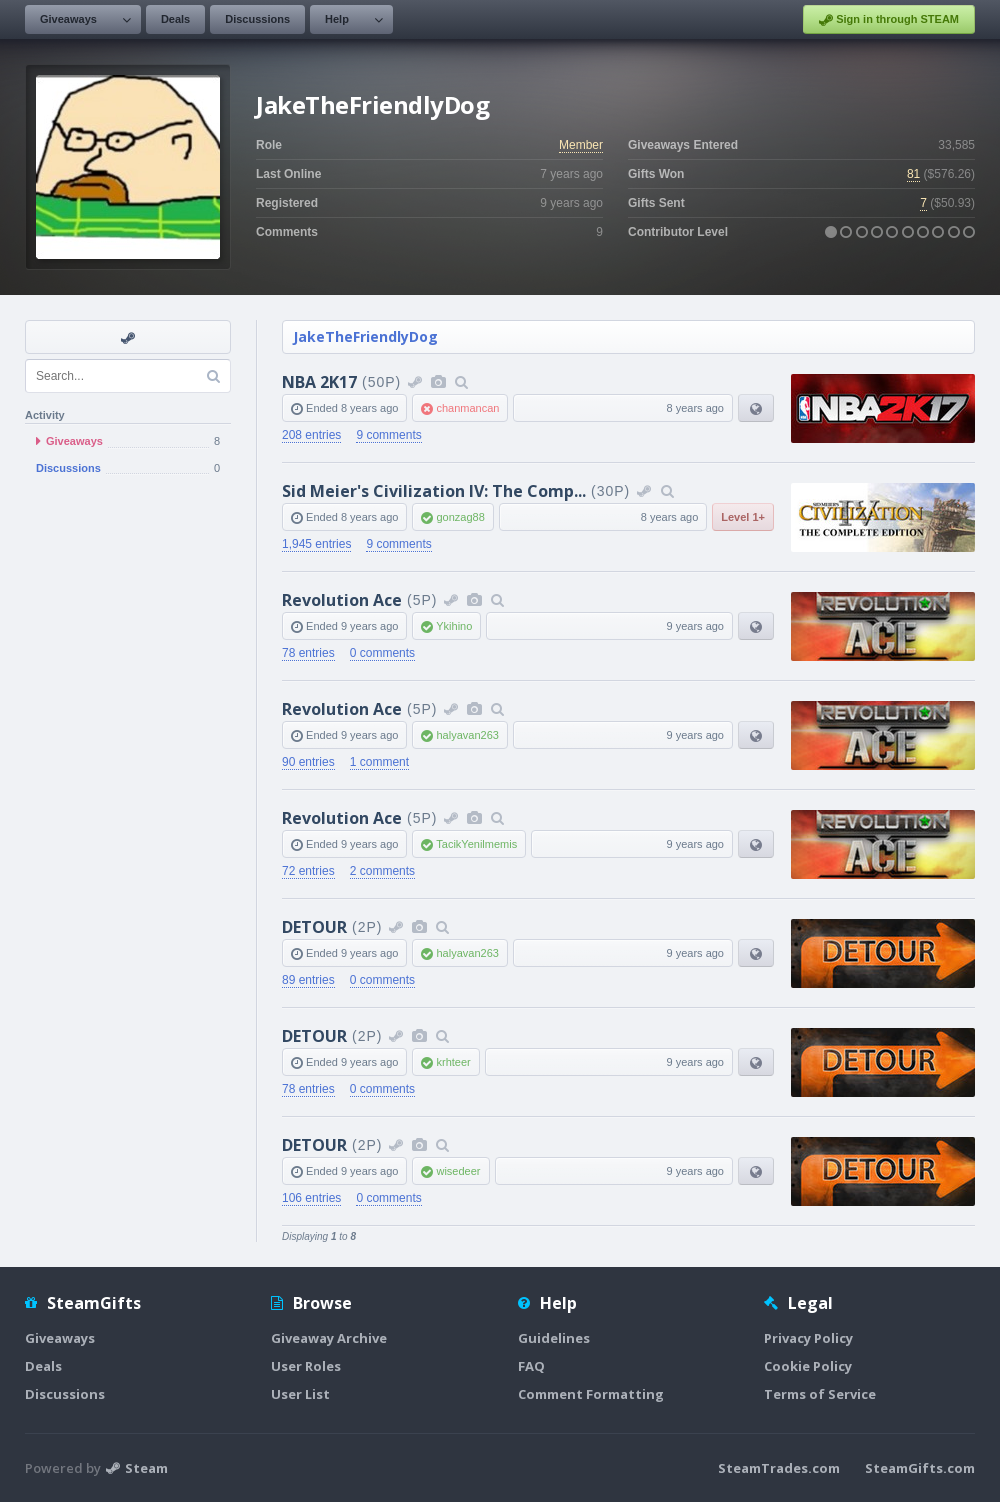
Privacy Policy (808, 1338)
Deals (175, 19)
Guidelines (554, 1338)
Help (337, 19)
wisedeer (458, 1171)
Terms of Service (820, 1394)
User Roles (306, 1366)
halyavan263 (467, 735)
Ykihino (454, 626)
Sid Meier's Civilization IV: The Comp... (434, 491)
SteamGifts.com (920, 1468)
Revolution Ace (342, 600)
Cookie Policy (808, 1366)
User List (300, 1394)
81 (913, 174)
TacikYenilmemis (476, 844)
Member (581, 145)
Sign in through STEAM (889, 20)
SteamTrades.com (779, 1468)
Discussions (257, 19)
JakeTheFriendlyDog (365, 336)
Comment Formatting (591, 1394)
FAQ (531, 1366)
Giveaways (68, 19)
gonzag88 (460, 517)
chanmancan (467, 408)
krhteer (453, 1062)
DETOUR (314, 927)
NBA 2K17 (319, 382)
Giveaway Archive (329, 1338)
